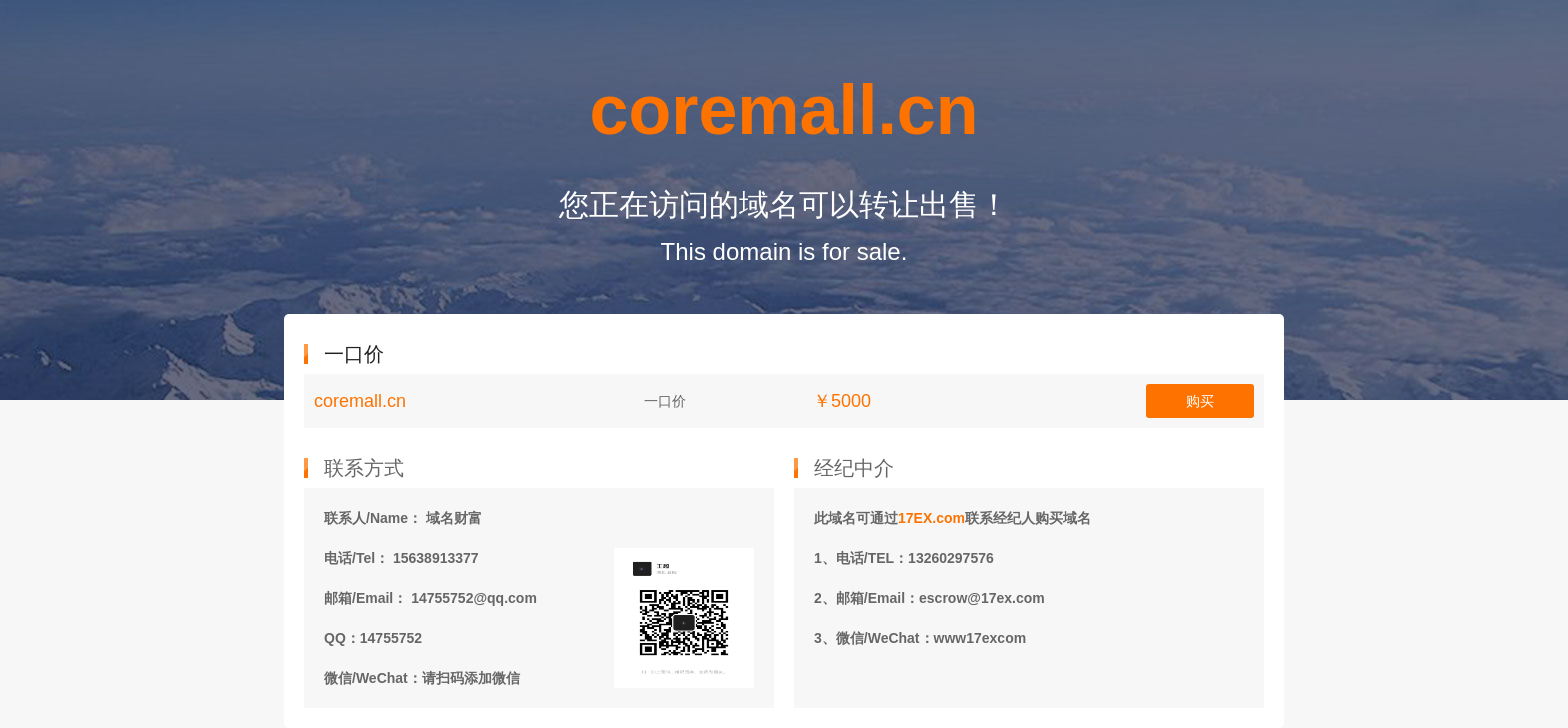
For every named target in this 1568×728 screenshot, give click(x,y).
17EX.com (931, 518)
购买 (1200, 401)
